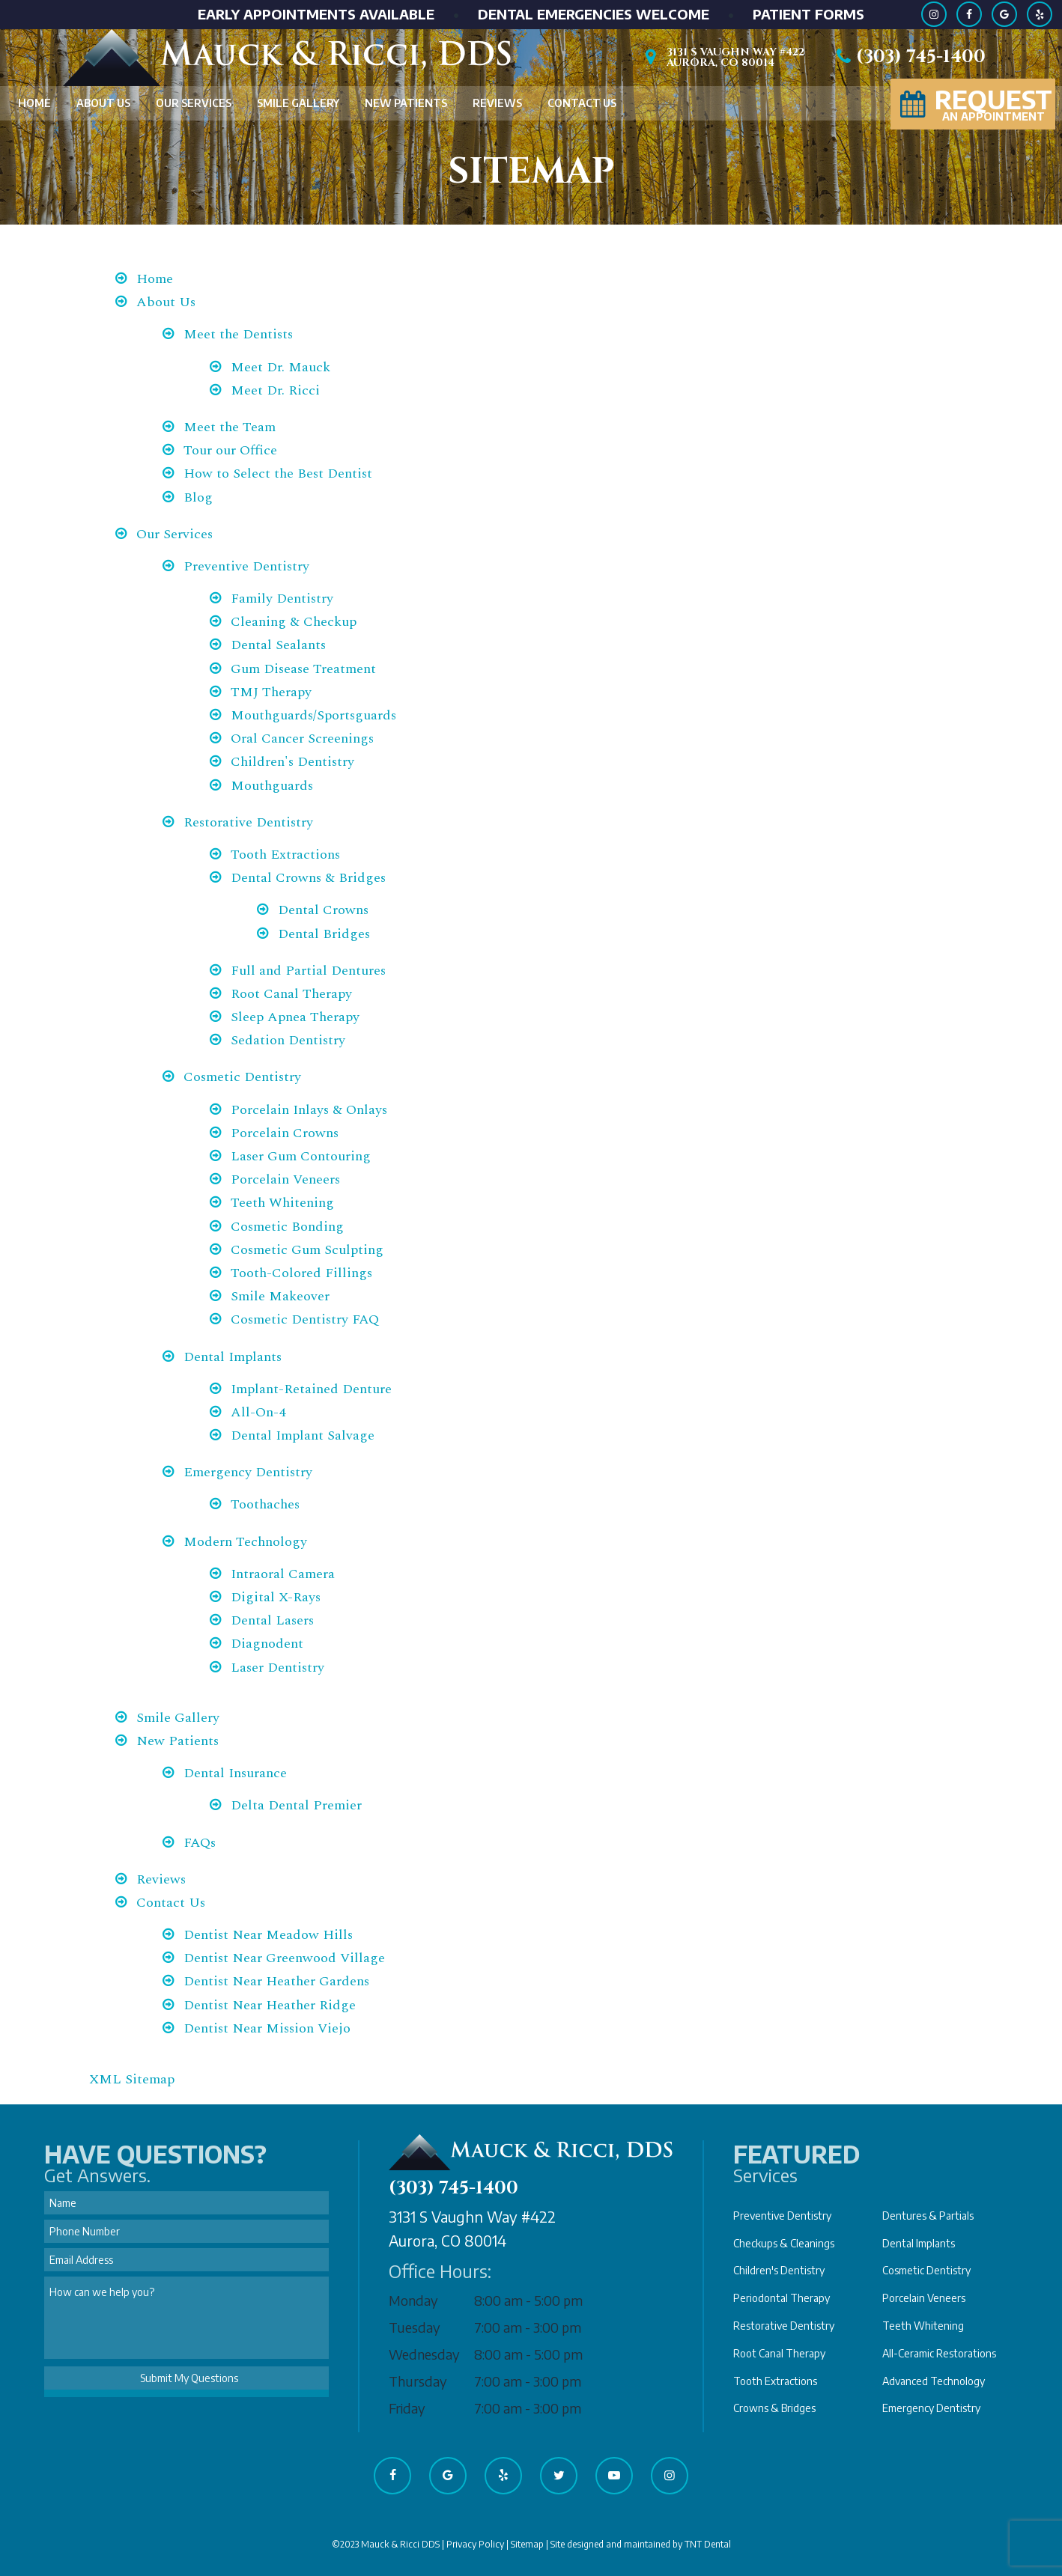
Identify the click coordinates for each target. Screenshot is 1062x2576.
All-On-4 (258, 1412)
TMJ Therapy (271, 692)
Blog (198, 497)
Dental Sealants (278, 645)
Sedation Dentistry (288, 1040)
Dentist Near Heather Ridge (269, 2005)
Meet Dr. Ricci (275, 390)
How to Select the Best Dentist (277, 473)
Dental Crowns (323, 910)
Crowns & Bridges (774, 2408)
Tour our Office (230, 450)
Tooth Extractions (285, 854)
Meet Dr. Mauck (280, 367)
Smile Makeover (280, 1296)
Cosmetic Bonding (287, 1227)
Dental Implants (232, 1357)
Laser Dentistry (277, 1667)
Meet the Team (229, 427)
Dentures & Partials (928, 2215)
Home (34, 103)
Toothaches (265, 1504)
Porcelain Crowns (285, 1133)
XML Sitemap (132, 2079)
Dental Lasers (272, 1620)
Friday (407, 2408)
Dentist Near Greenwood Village (284, 1958)
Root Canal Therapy (291, 994)
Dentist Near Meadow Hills (268, 1935)
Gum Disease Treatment (303, 669)
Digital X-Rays (276, 1597)
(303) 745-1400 (908, 57)
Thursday (418, 2381)
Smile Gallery (298, 103)
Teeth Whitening (282, 1203)
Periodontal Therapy (781, 2298)
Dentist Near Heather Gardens (276, 1981)
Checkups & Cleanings (783, 2243)
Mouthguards (272, 786)
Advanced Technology (933, 2381)
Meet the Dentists (238, 334)
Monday (413, 2300)
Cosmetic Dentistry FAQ (305, 1319)
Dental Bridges (324, 934)
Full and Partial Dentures (308, 970)
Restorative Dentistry (248, 822)
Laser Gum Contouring (301, 1156)
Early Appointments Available (316, 13)
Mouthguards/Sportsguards (313, 715)
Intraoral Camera (283, 1574)
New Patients (406, 103)
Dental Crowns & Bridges (308, 878)
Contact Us (581, 103)
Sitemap (527, 2544)
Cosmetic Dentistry (242, 1077)
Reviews (497, 103)
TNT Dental (708, 2544)
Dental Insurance (235, 1773)
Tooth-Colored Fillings (301, 1273)
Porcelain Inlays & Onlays (309, 1110)
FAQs (199, 1843)
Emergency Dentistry (247, 1472)
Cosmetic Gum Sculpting (307, 1250)
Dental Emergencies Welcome (593, 13)
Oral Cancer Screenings (302, 738)
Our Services (193, 103)
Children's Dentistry (292, 762)
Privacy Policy (475, 2544)
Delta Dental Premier (296, 1805)
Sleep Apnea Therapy (295, 1017)
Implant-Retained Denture (311, 1389)
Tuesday (414, 2327)
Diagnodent (267, 1643)
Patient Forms (808, 13)
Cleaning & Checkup (293, 622)
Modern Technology (245, 1542)
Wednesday (424, 2354)
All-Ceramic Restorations (939, 2353)
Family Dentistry (282, 598)
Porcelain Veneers (285, 1179)
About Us (103, 103)
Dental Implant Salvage (302, 1435)
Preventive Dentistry (246, 566)
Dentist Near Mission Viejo (267, 2028)
